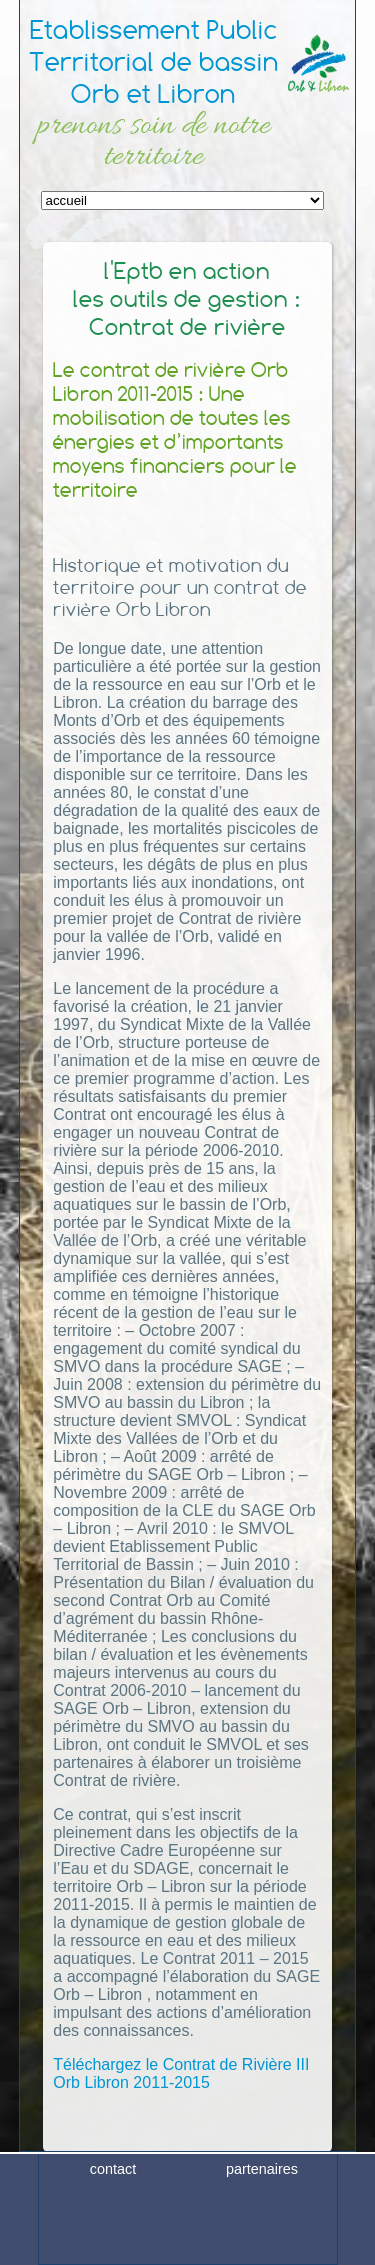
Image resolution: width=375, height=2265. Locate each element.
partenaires (262, 2218)
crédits (113, 2248)
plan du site (262, 2248)
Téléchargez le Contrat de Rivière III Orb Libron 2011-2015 (181, 2073)
